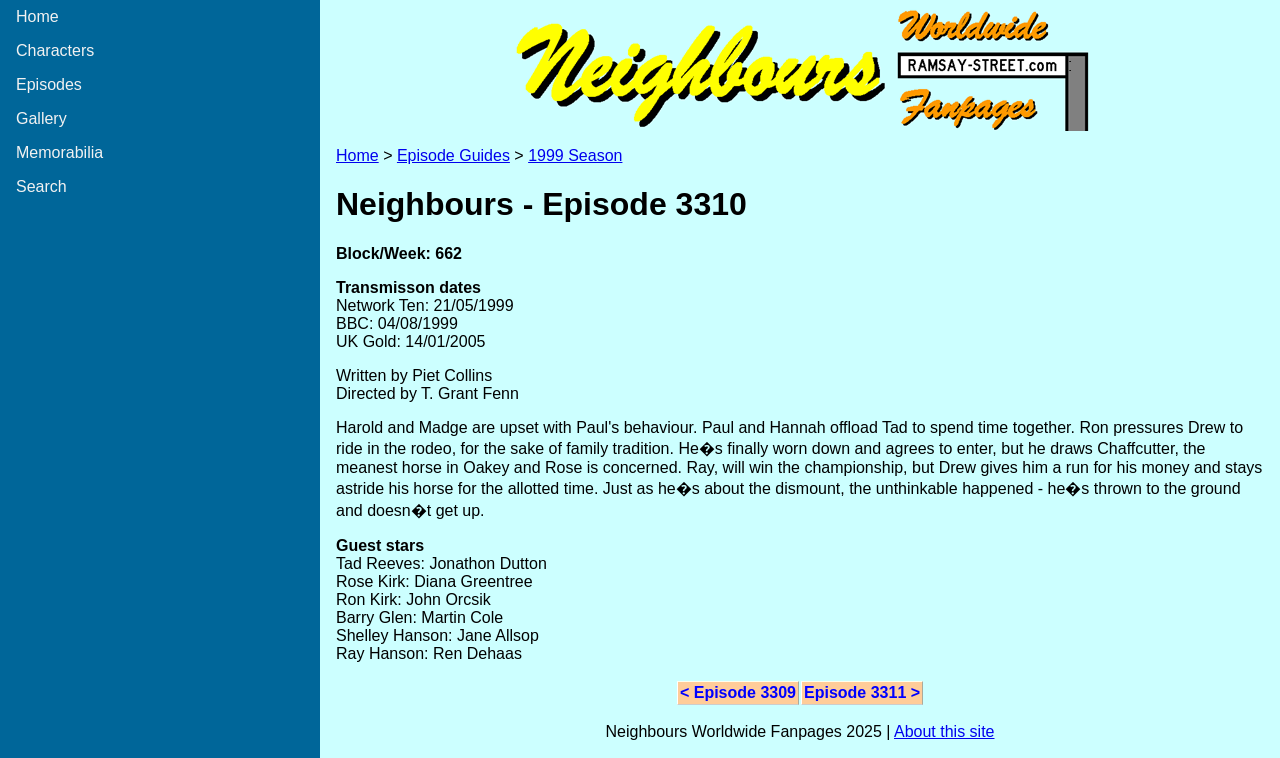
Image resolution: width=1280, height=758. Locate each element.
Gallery (41, 118)
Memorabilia (59, 152)
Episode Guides (453, 155)
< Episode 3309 (738, 692)
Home (37, 16)
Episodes (49, 84)
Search (41, 186)
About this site (944, 731)
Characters (55, 50)
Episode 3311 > (862, 692)
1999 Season (575, 155)
